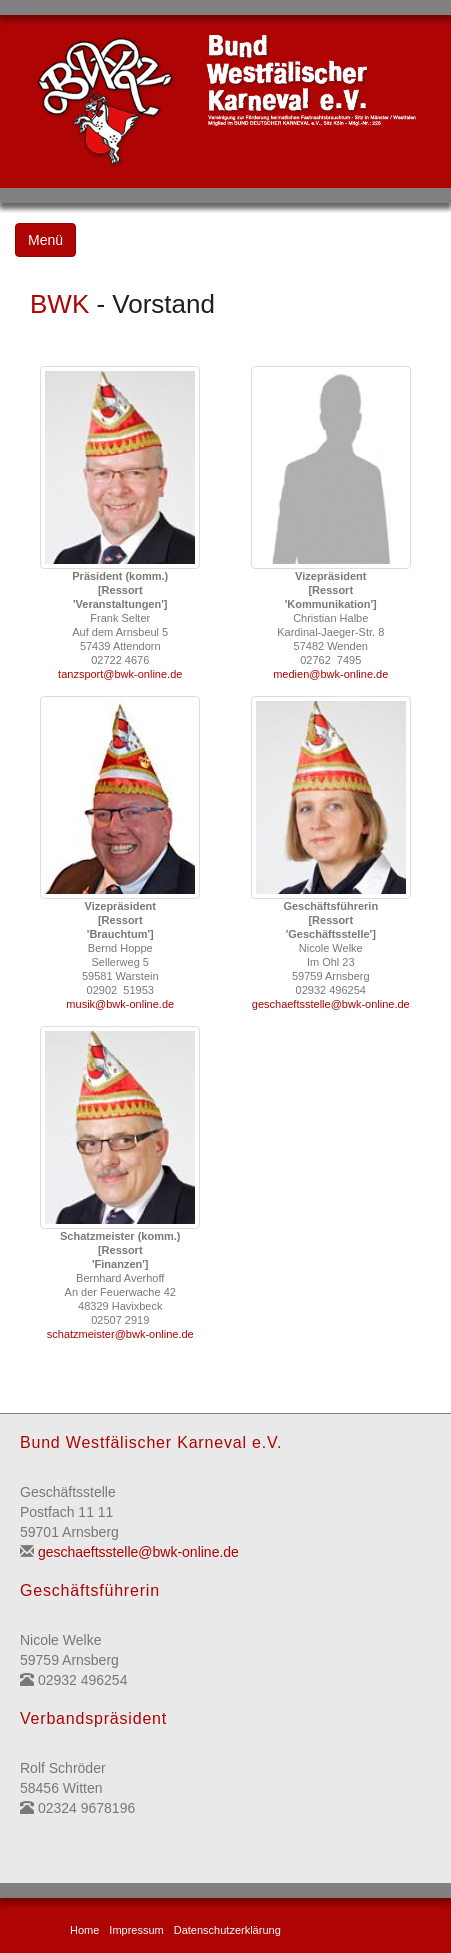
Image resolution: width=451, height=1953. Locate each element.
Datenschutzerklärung (227, 1930)
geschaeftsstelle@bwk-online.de (331, 1004)
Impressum (136, 1930)
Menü (45, 240)
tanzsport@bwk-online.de (120, 674)
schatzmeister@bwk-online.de (120, 1334)
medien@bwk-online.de (330, 674)
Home (84, 1930)
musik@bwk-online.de (120, 1004)
